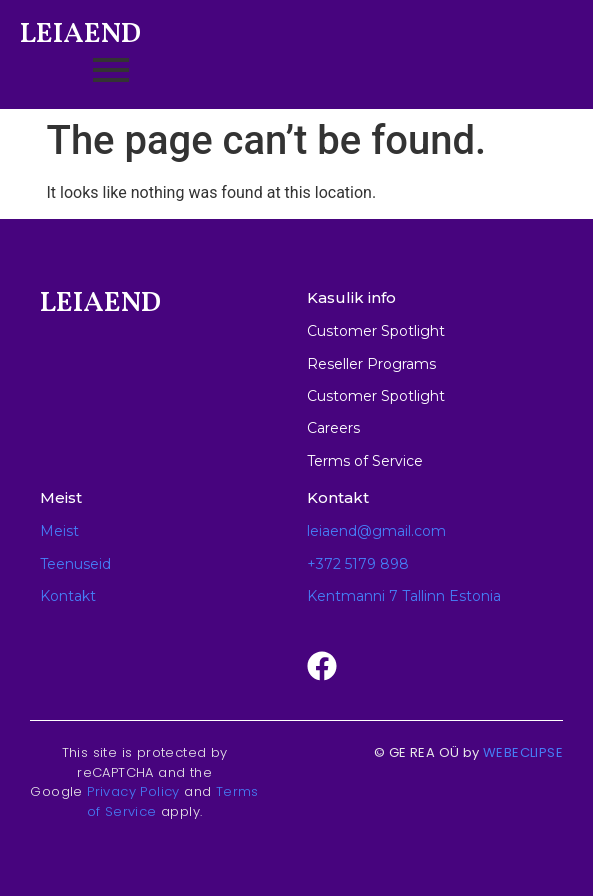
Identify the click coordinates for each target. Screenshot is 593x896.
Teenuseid (75, 564)
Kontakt (68, 596)
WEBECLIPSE (523, 752)
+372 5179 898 (358, 564)
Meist (59, 531)
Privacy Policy (133, 791)
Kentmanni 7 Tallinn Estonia (404, 596)
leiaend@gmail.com (376, 531)
